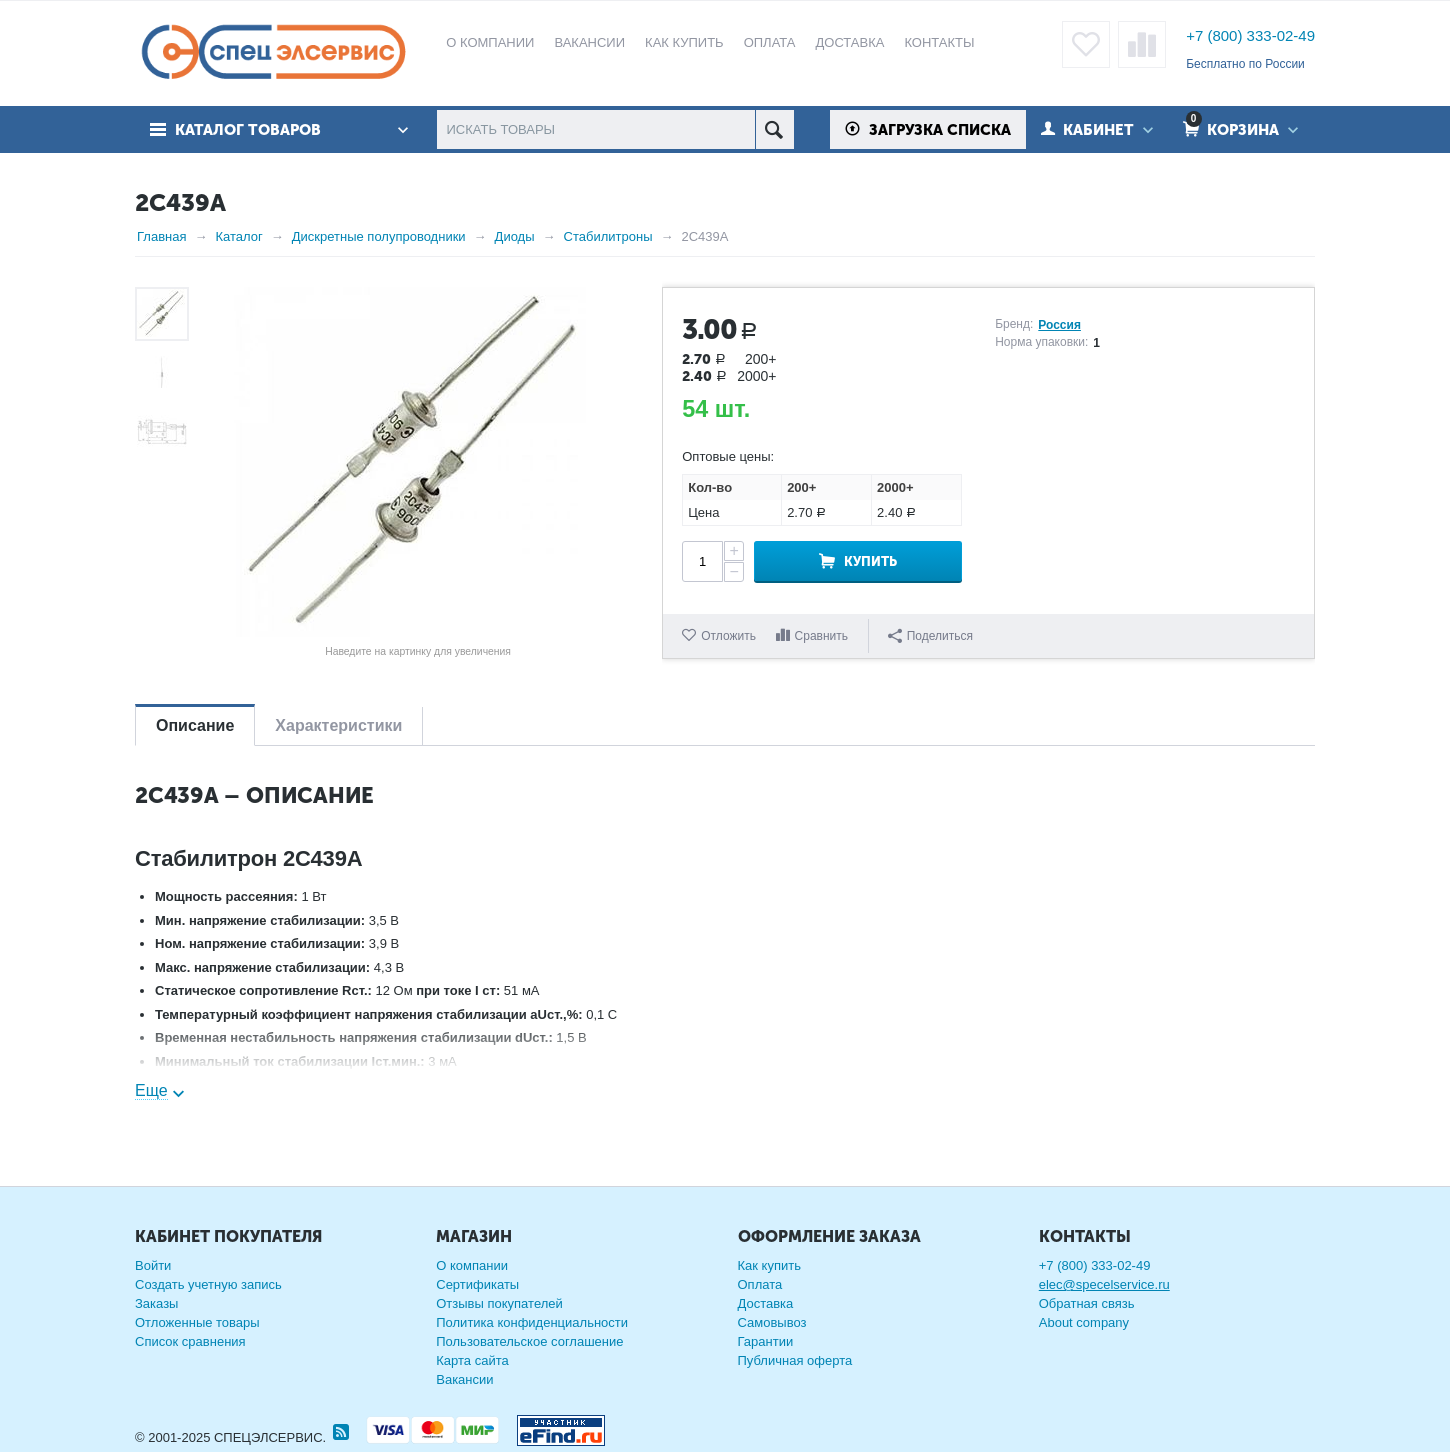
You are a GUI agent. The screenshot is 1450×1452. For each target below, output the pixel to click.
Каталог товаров (248, 130)
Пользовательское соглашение (529, 1341)
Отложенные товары (197, 1322)
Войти (153, 1265)
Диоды (515, 236)
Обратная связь (1087, 1303)
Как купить (769, 1265)
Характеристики (338, 725)
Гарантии (766, 1341)
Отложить (728, 636)
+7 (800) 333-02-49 (1250, 35)
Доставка (766, 1303)
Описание (195, 725)
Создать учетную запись (208, 1284)
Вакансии (464, 1379)
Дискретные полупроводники (379, 236)
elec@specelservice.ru (1104, 1284)
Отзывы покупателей (499, 1303)
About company (1084, 1322)
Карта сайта (472, 1360)
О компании (472, 1265)
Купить (870, 561)
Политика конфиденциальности (532, 1322)
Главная (161, 236)
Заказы (156, 1303)
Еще (151, 1090)
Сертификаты (477, 1284)
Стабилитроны (608, 236)
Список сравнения (190, 1341)
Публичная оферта (795, 1360)
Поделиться (930, 636)
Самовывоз (772, 1322)
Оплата (760, 1284)
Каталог (238, 236)
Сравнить (821, 636)
